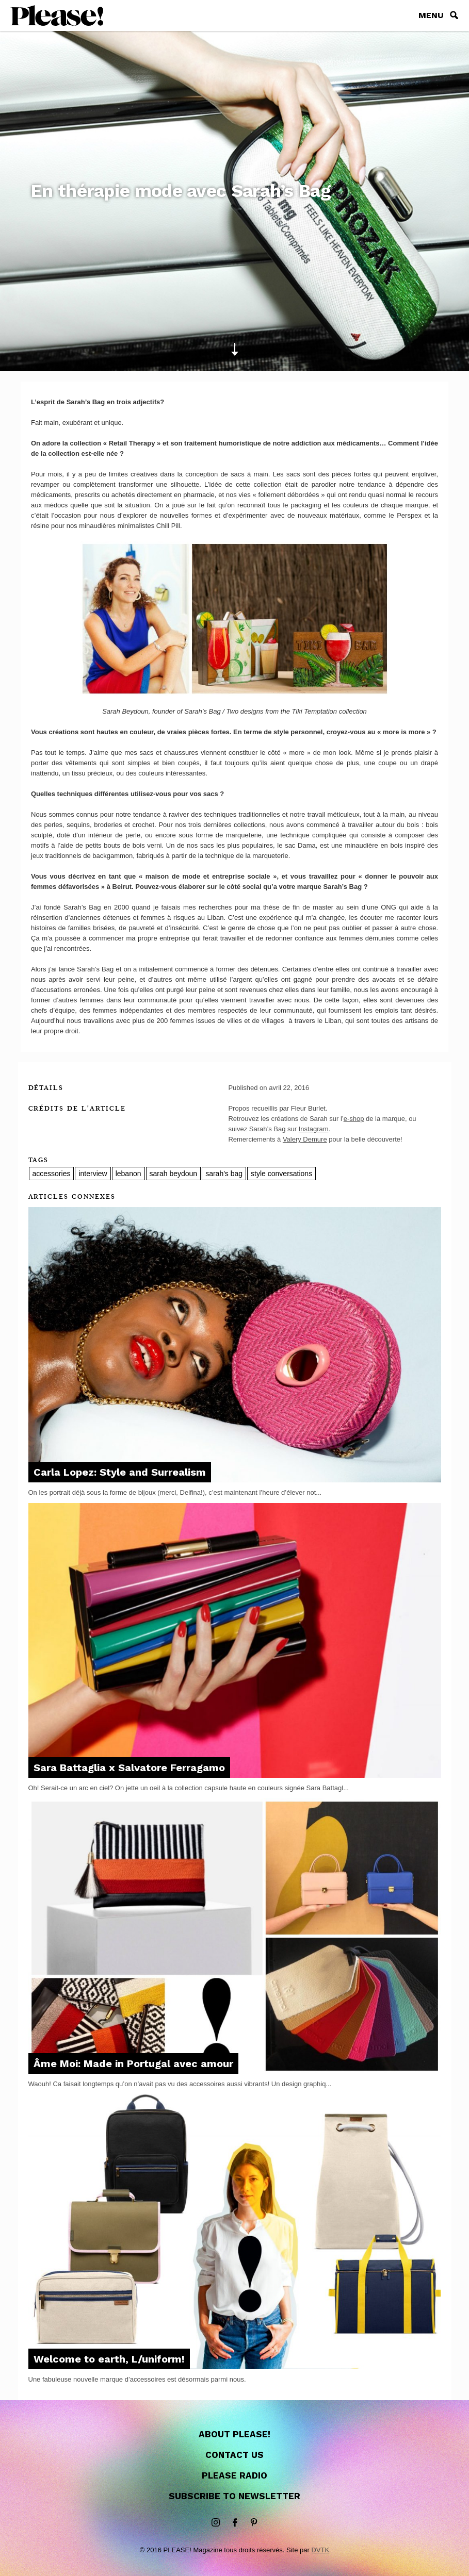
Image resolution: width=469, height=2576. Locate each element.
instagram (215, 2523)
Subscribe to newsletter (234, 2496)
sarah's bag (223, 1173)
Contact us (234, 2455)
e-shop (354, 1118)
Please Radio (234, 2475)
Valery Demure (305, 1139)
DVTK (320, 2550)
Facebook (234, 2523)
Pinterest (253, 2523)
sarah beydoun (174, 1173)
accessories (52, 1173)
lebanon (128, 1173)
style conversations (281, 1173)
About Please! (234, 2434)
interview (92, 1173)
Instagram (314, 1129)
